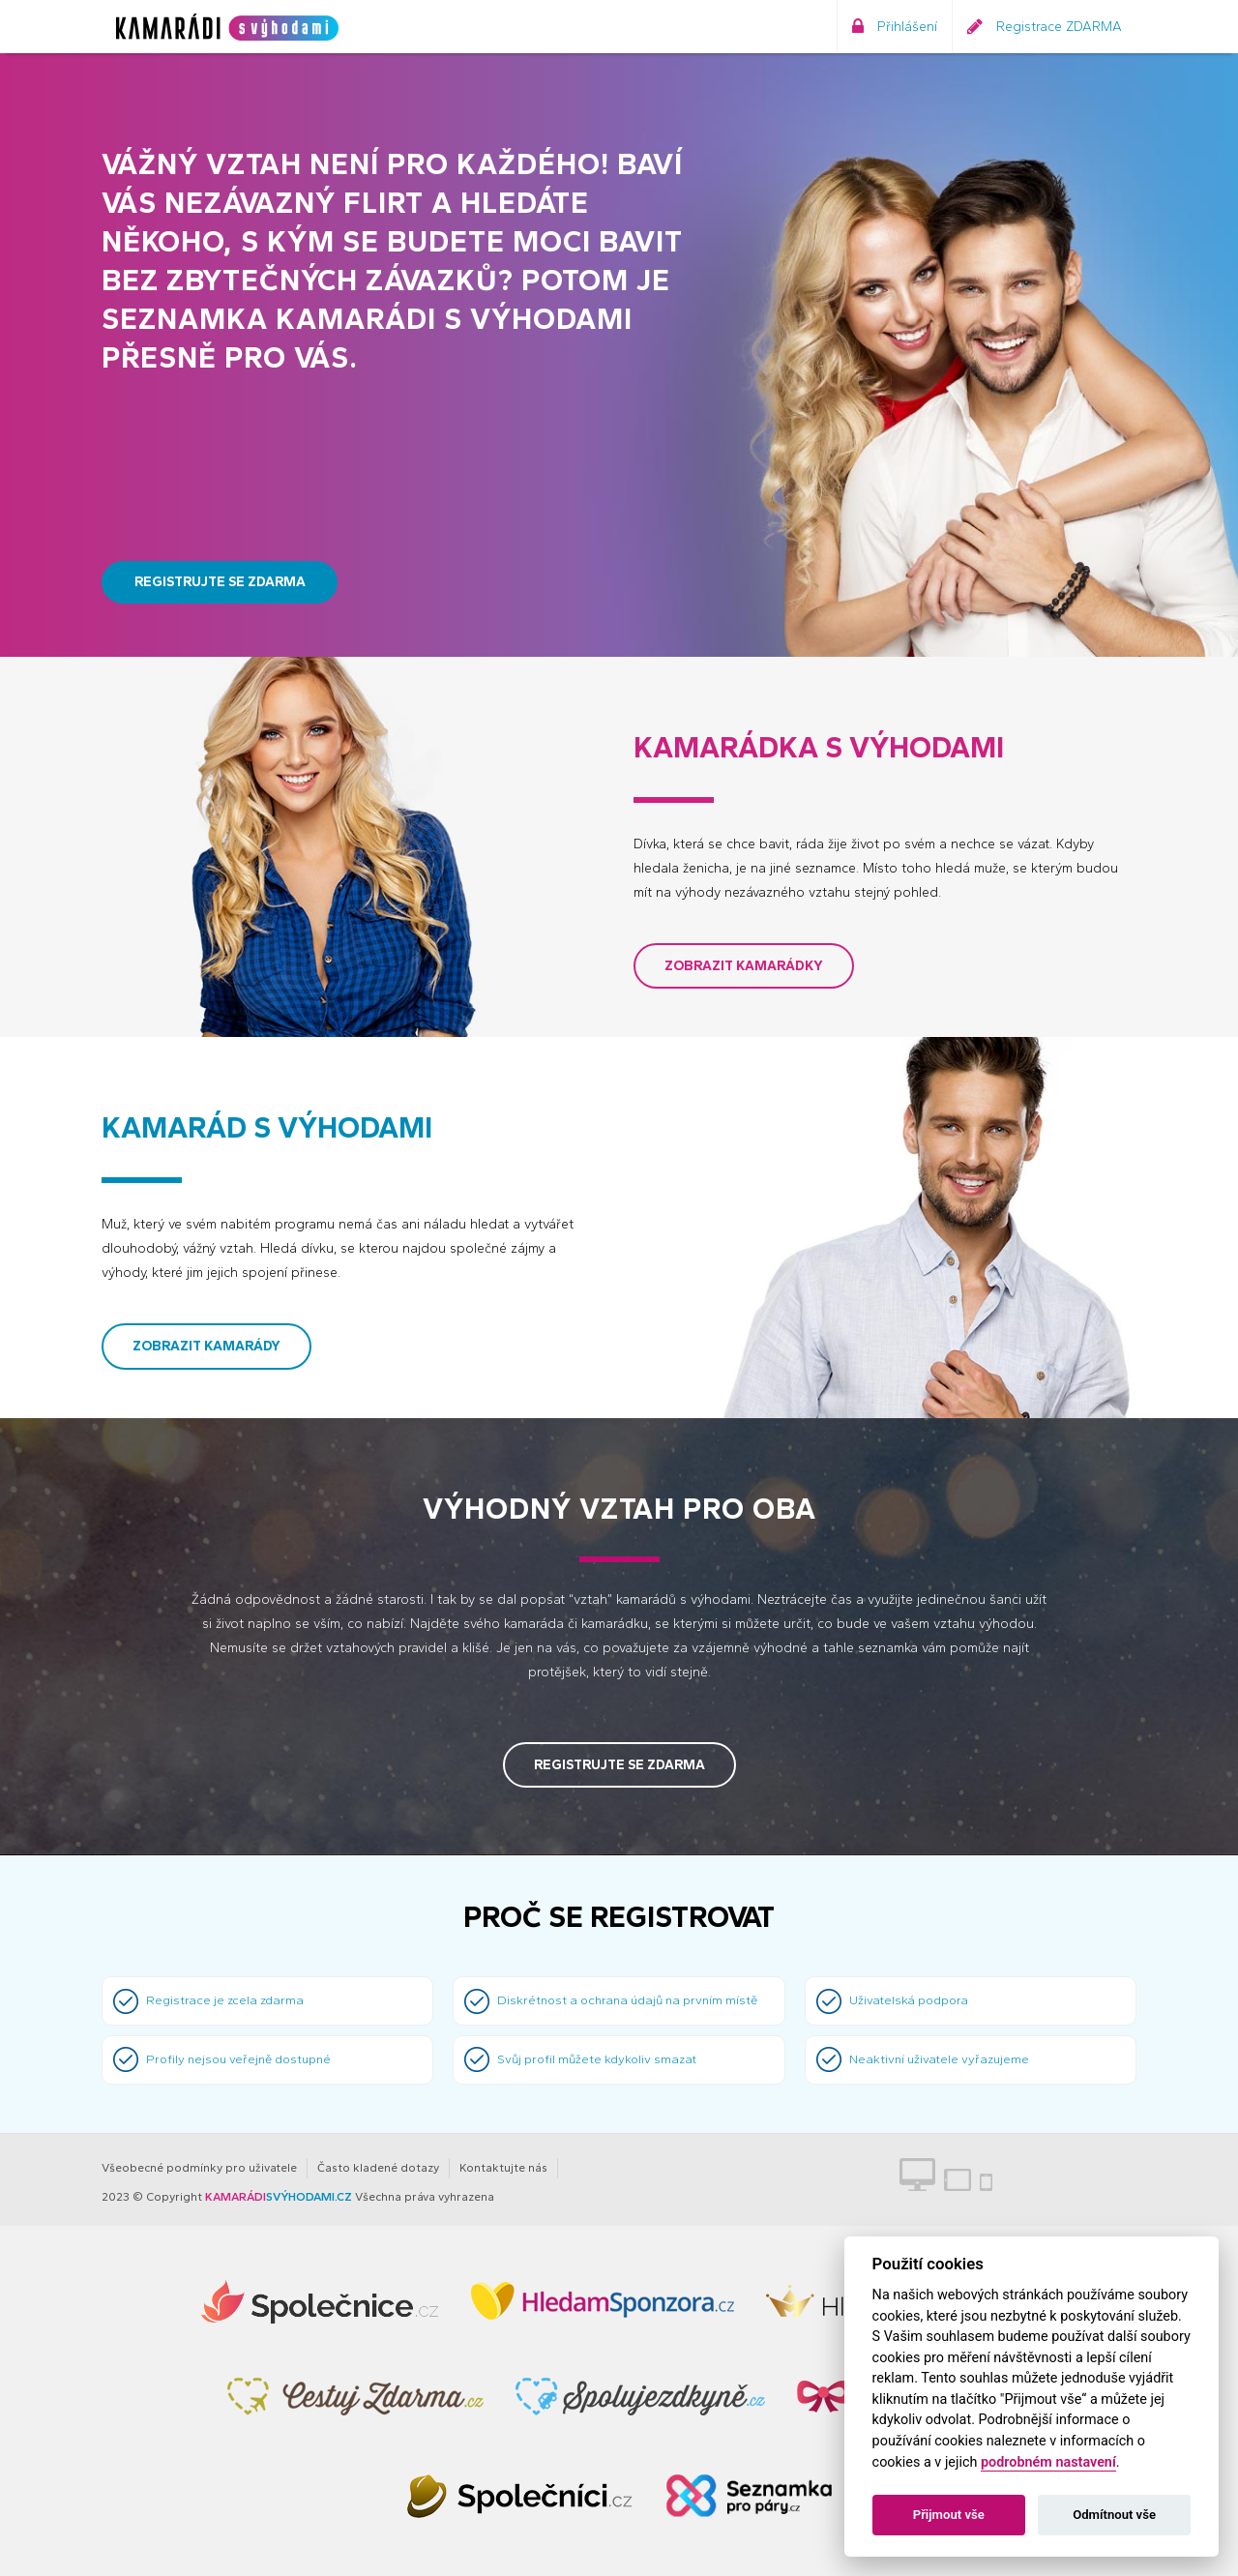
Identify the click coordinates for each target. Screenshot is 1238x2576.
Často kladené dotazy (378, 2168)
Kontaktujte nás (503, 2168)
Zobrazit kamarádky (743, 966)
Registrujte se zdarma (220, 582)
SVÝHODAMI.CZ (278, 2197)
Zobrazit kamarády (206, 1346)
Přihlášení (894, 26)
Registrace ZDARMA (1044, 26)
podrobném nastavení (1048, 2462)
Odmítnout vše (1114, 2514)
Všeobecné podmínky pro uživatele (199, 2168)
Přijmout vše (949, 2514)
